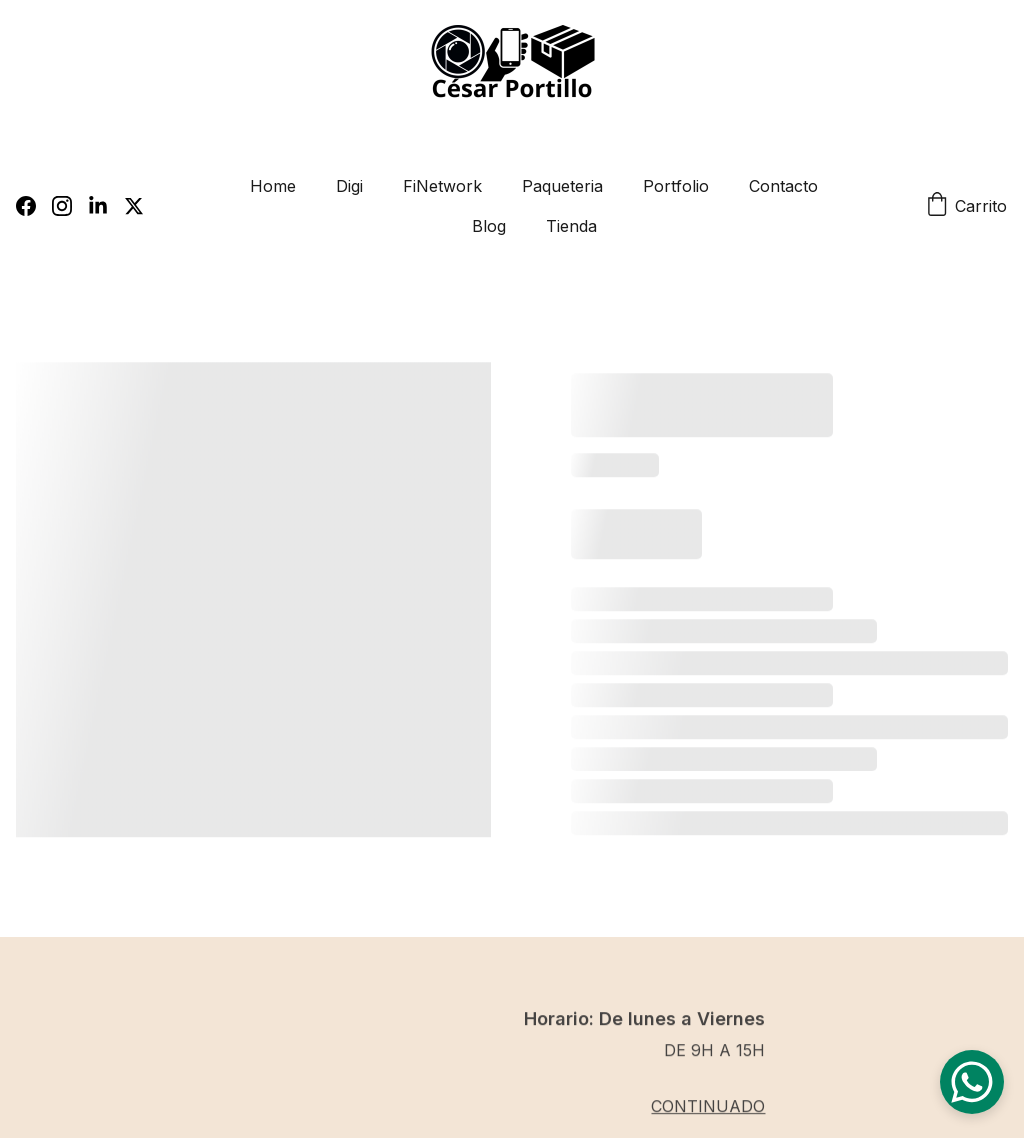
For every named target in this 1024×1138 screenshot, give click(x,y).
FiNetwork (442, 186)
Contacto (783, 186)
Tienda (571, 226)
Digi (349, 186)
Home (273, 186)
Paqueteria (562, 186)
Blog (489, 226)
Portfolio (676, 186)
